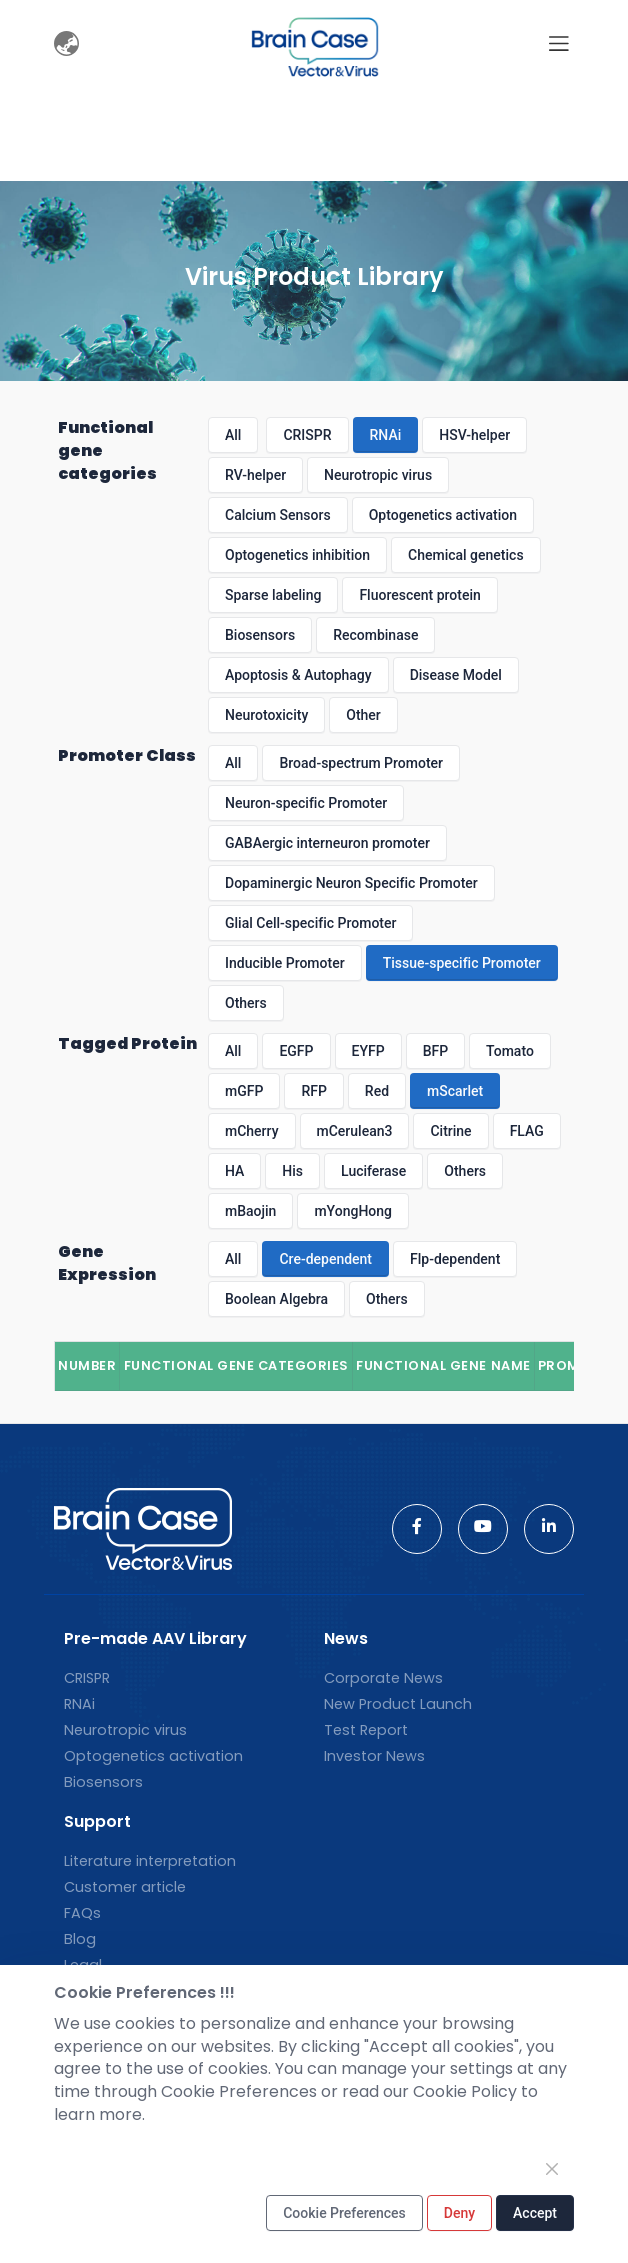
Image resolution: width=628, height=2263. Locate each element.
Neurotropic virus (378, 475)
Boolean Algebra (276, 1299)
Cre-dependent (325, 1259)
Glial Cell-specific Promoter (310, 923)
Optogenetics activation (443, 515)
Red (377, 1091)
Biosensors (260, 635)
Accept (535, 2213)
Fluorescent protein (419, 595)
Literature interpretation (150, 1861)
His (292, 1171)
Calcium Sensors (278, 515)
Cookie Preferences (344, 2213)
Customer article (125, 1887)
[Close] (552, 2169)
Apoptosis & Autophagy (298, 675)
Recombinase (375, 635)
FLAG (527, 1131)
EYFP (368, 1051)
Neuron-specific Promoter (306, 803)
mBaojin (250, 1211)
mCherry (252, 1131)
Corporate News (383, 1678)
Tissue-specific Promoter (462, 963)
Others (246, 1003)
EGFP (296, 1051)
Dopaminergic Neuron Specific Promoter (351, 883)
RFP (313, 1091)
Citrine (450, 1131)
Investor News (374, 1756)
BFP (435, 1051)
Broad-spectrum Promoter (361, 763)
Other (363, 715)
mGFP (244, 1091)
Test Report (366, 1730)
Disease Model (456, 675)
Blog (80, 1939)
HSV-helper (474, 435)
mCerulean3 (355, 1131)
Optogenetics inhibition (297, 555)
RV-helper (255, 475)
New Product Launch (398, 1704)
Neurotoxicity (266, 715)
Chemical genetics (466, 555)
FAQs (82, 1913)
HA (234, 1171)
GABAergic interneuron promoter (327, 843)
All (233, 435)
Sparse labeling (273, 595)
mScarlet (455, 1091)
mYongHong (353, 1211)
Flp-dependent (455, 1259)
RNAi (386, 435)
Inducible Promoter (285, 963)
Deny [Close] (459, 2213)
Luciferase (373, 1171)
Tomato (510, 1051)
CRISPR (307, 435)
